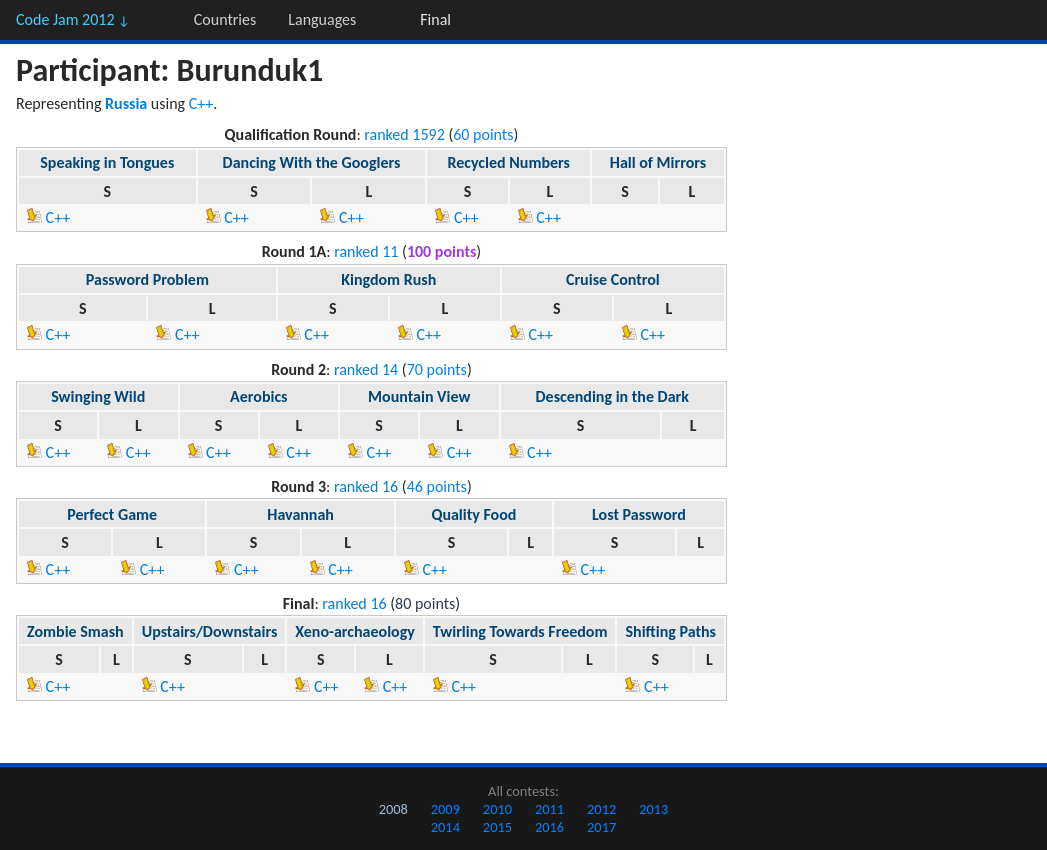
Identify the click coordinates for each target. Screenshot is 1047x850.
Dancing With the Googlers (312, 162)
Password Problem (147, 279)
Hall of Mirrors (658, 162)
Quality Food (473, 514)
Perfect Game (112, 514)
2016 (549, 827)
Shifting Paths (670, 631)
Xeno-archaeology (355, 631)
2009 (445, 809)
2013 (653, 809)
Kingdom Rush (388, 279)
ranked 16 (366, 486)
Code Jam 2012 (73, 19)
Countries (225, 19)
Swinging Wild (98, 396)
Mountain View (419, 396)
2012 (601, 809)
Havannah (300, 514)
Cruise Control (613, 279)
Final (435, 19)
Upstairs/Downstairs (210, 631)
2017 (601, 827)
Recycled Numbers (508, 162)
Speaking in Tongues (107, 162)
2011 (549, 809)
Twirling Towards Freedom (520, 631)
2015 (497, 827)
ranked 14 (366, 369)
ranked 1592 (404, 134)
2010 (497, 809)
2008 (393, 809)
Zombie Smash (75, 631)
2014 (445, 827)
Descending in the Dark (611, 396)
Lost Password (639, 514)
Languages (322, 19)
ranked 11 (366, 251)
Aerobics (258, 396)
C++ (201, 103)
